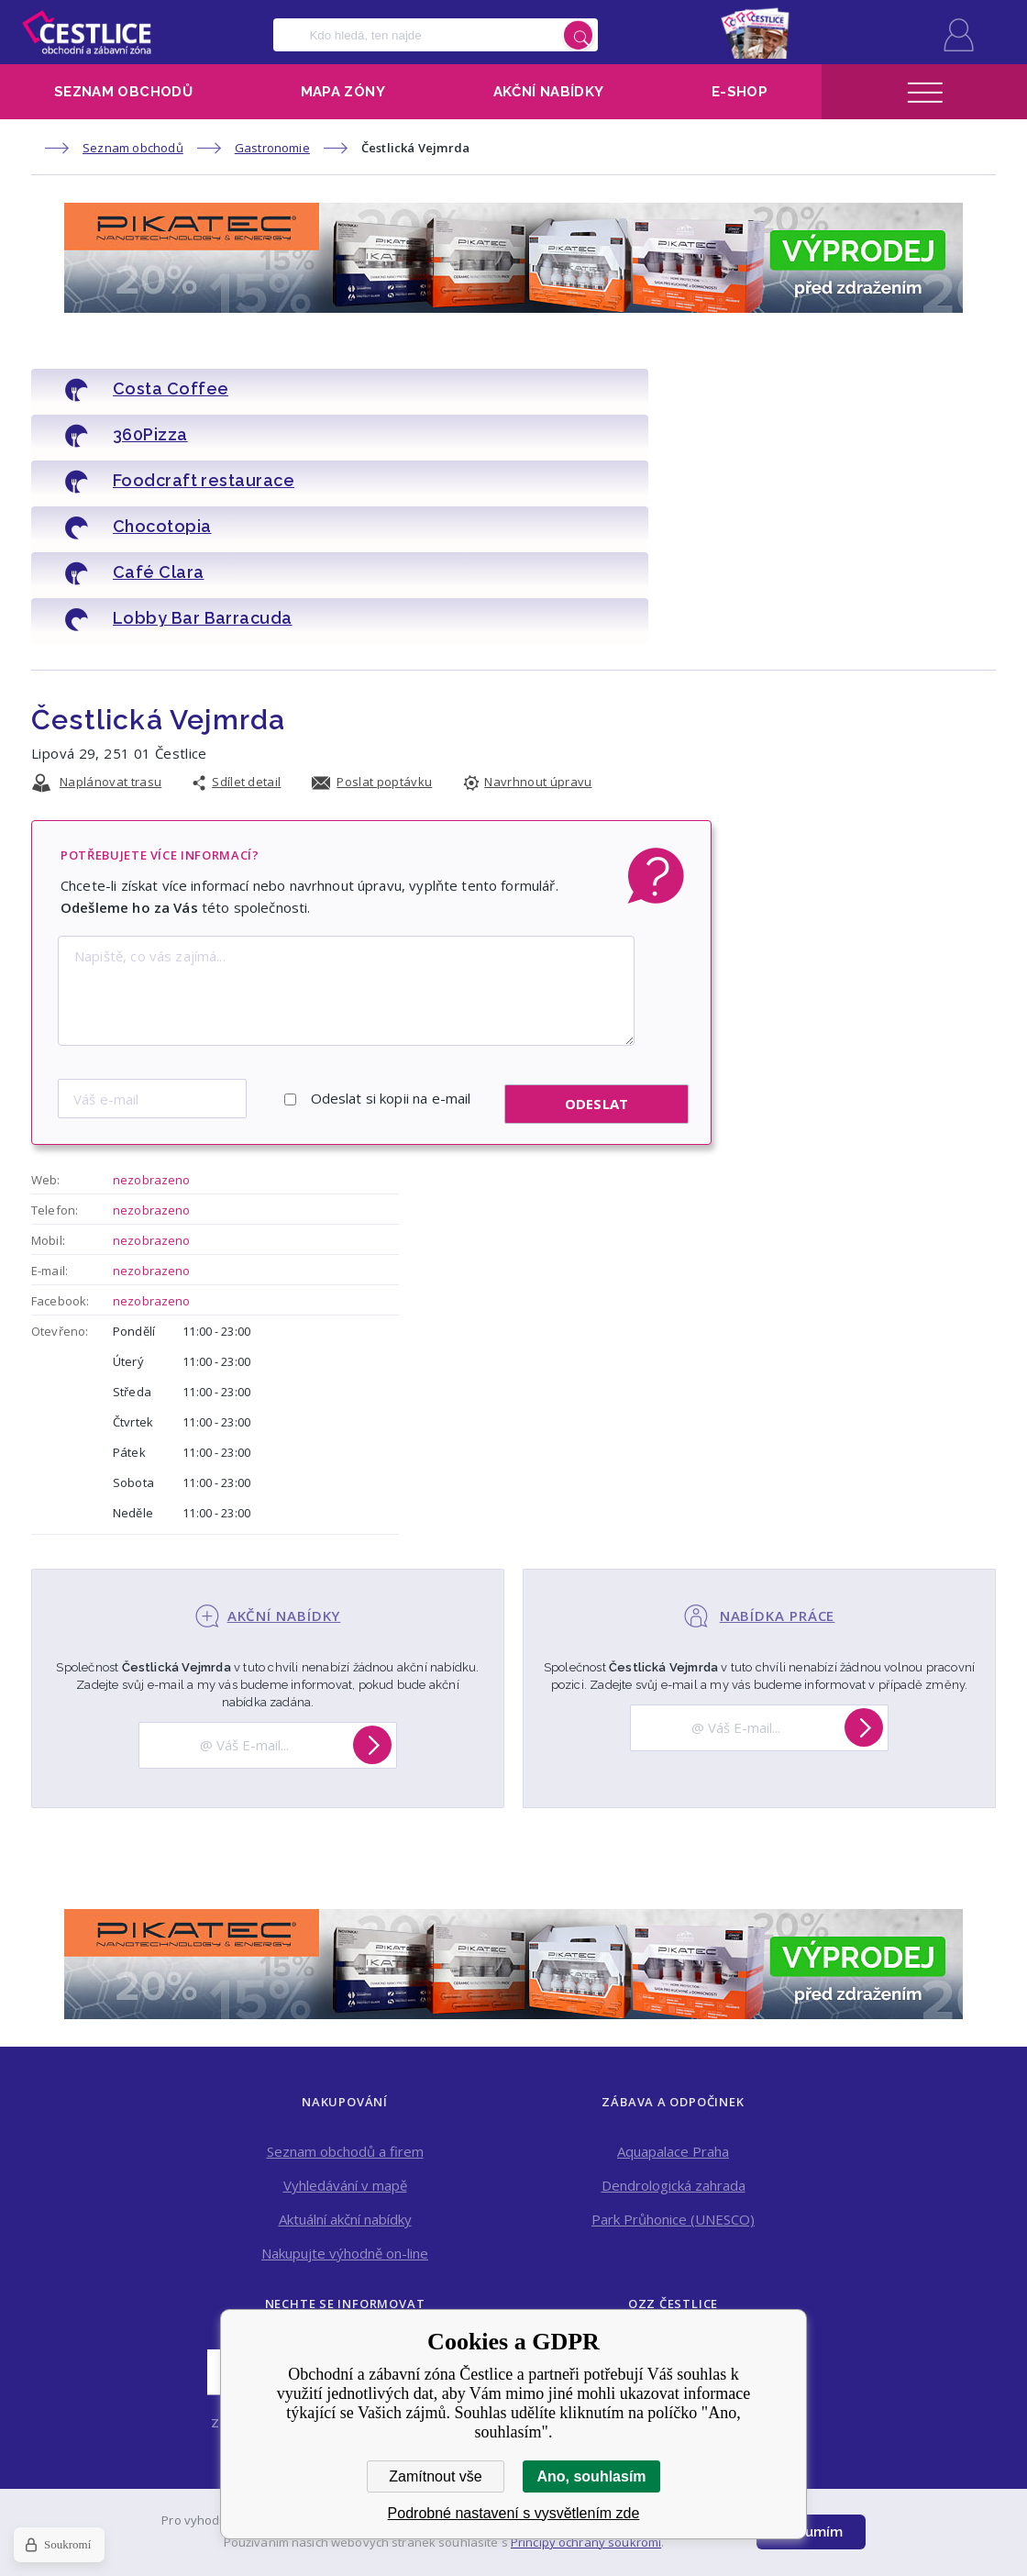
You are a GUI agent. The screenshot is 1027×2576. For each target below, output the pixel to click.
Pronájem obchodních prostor (673, 2278)
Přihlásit (958, 34)
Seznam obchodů (123, 91)
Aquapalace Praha (673, 2008)
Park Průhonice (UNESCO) (673, 2076)
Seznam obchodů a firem (345, 2008)
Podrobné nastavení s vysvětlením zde (514, 2513)
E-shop (739, 91)
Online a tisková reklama (673, 2244)
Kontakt (673, 2210)
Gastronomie (272, 147)
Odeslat (596, 961)
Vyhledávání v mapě (345, 2042)
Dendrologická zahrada (673, 2042)
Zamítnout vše (435, 2476)
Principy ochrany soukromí (586, 2542)
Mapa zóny (343, 91)
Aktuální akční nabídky (345, 2076)
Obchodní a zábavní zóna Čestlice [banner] (86, 32)
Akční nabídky (548, 91)
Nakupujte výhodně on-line (344, 2110)
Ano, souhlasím (591, 2476)
